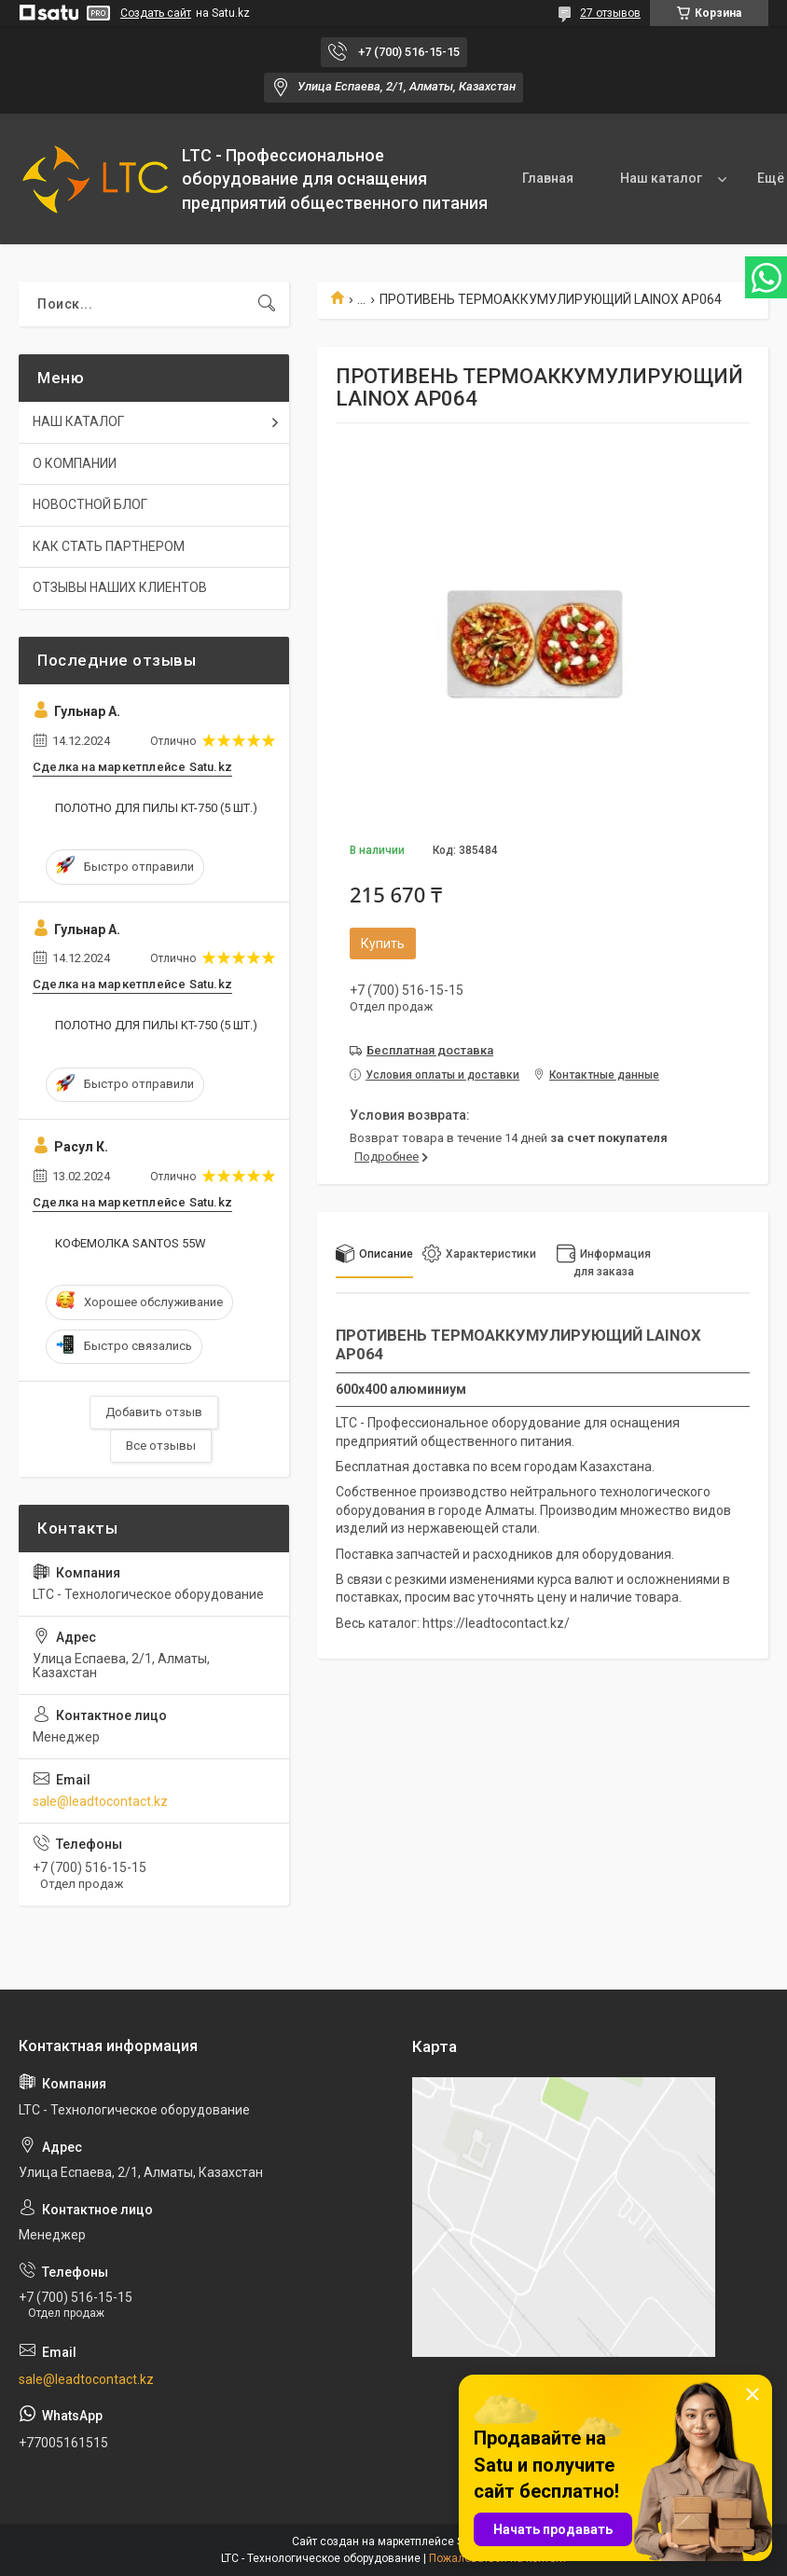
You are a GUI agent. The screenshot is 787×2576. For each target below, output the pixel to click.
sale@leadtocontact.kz (100, 1801)
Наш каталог (661, 178)
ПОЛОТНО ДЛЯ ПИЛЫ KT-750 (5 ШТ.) (156, 808)
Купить (383, 943)
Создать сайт (155, 13)
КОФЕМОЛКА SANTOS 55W (130, 1243)
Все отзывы (161, 1446)
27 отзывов (610, 13)
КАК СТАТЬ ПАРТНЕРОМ (109, 546)
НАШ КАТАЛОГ (78, 421)
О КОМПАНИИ (75, 463)
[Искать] (266, 304)
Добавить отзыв (153, 1412)
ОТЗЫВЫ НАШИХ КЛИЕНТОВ (120, 587)
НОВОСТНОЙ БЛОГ (90, 504)
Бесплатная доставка (429, 1050)
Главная (547, 178)
